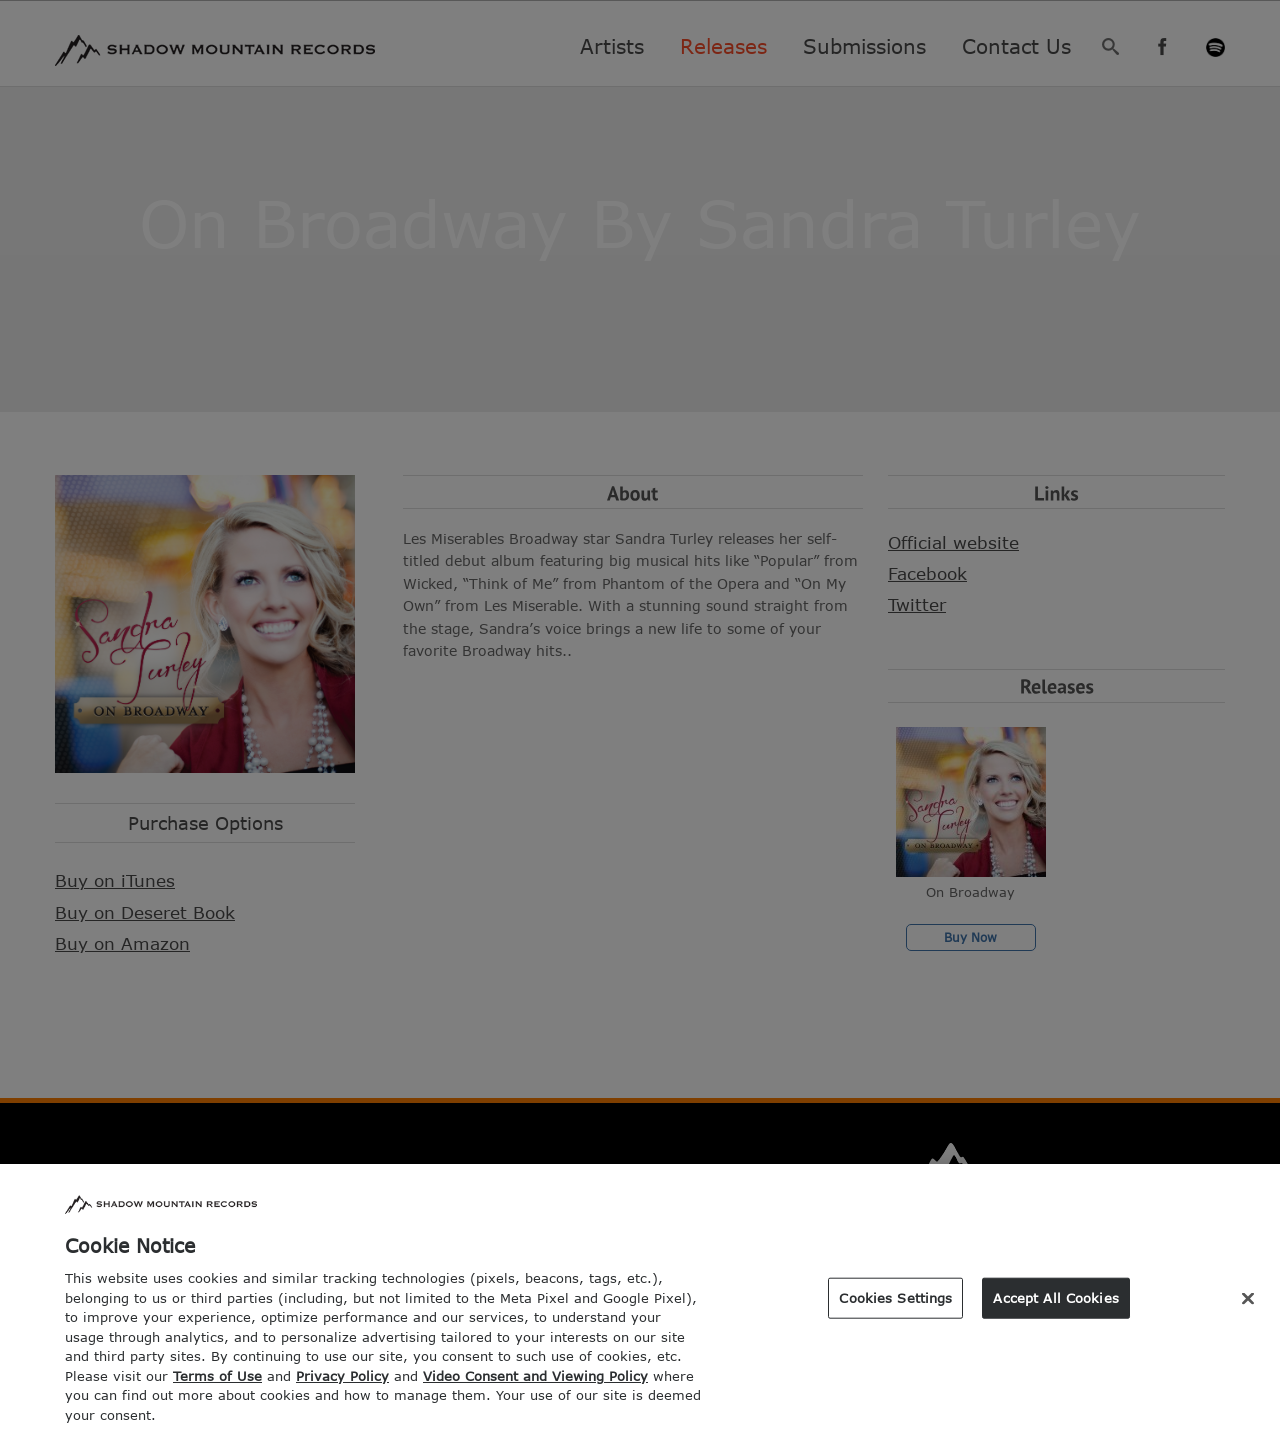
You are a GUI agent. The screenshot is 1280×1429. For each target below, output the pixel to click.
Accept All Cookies (1055, 1305)
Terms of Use (217, 1384)
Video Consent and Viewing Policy (535, 1384)
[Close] (1248, 1306)
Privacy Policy (342, 1384)
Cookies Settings (895, 1305)
